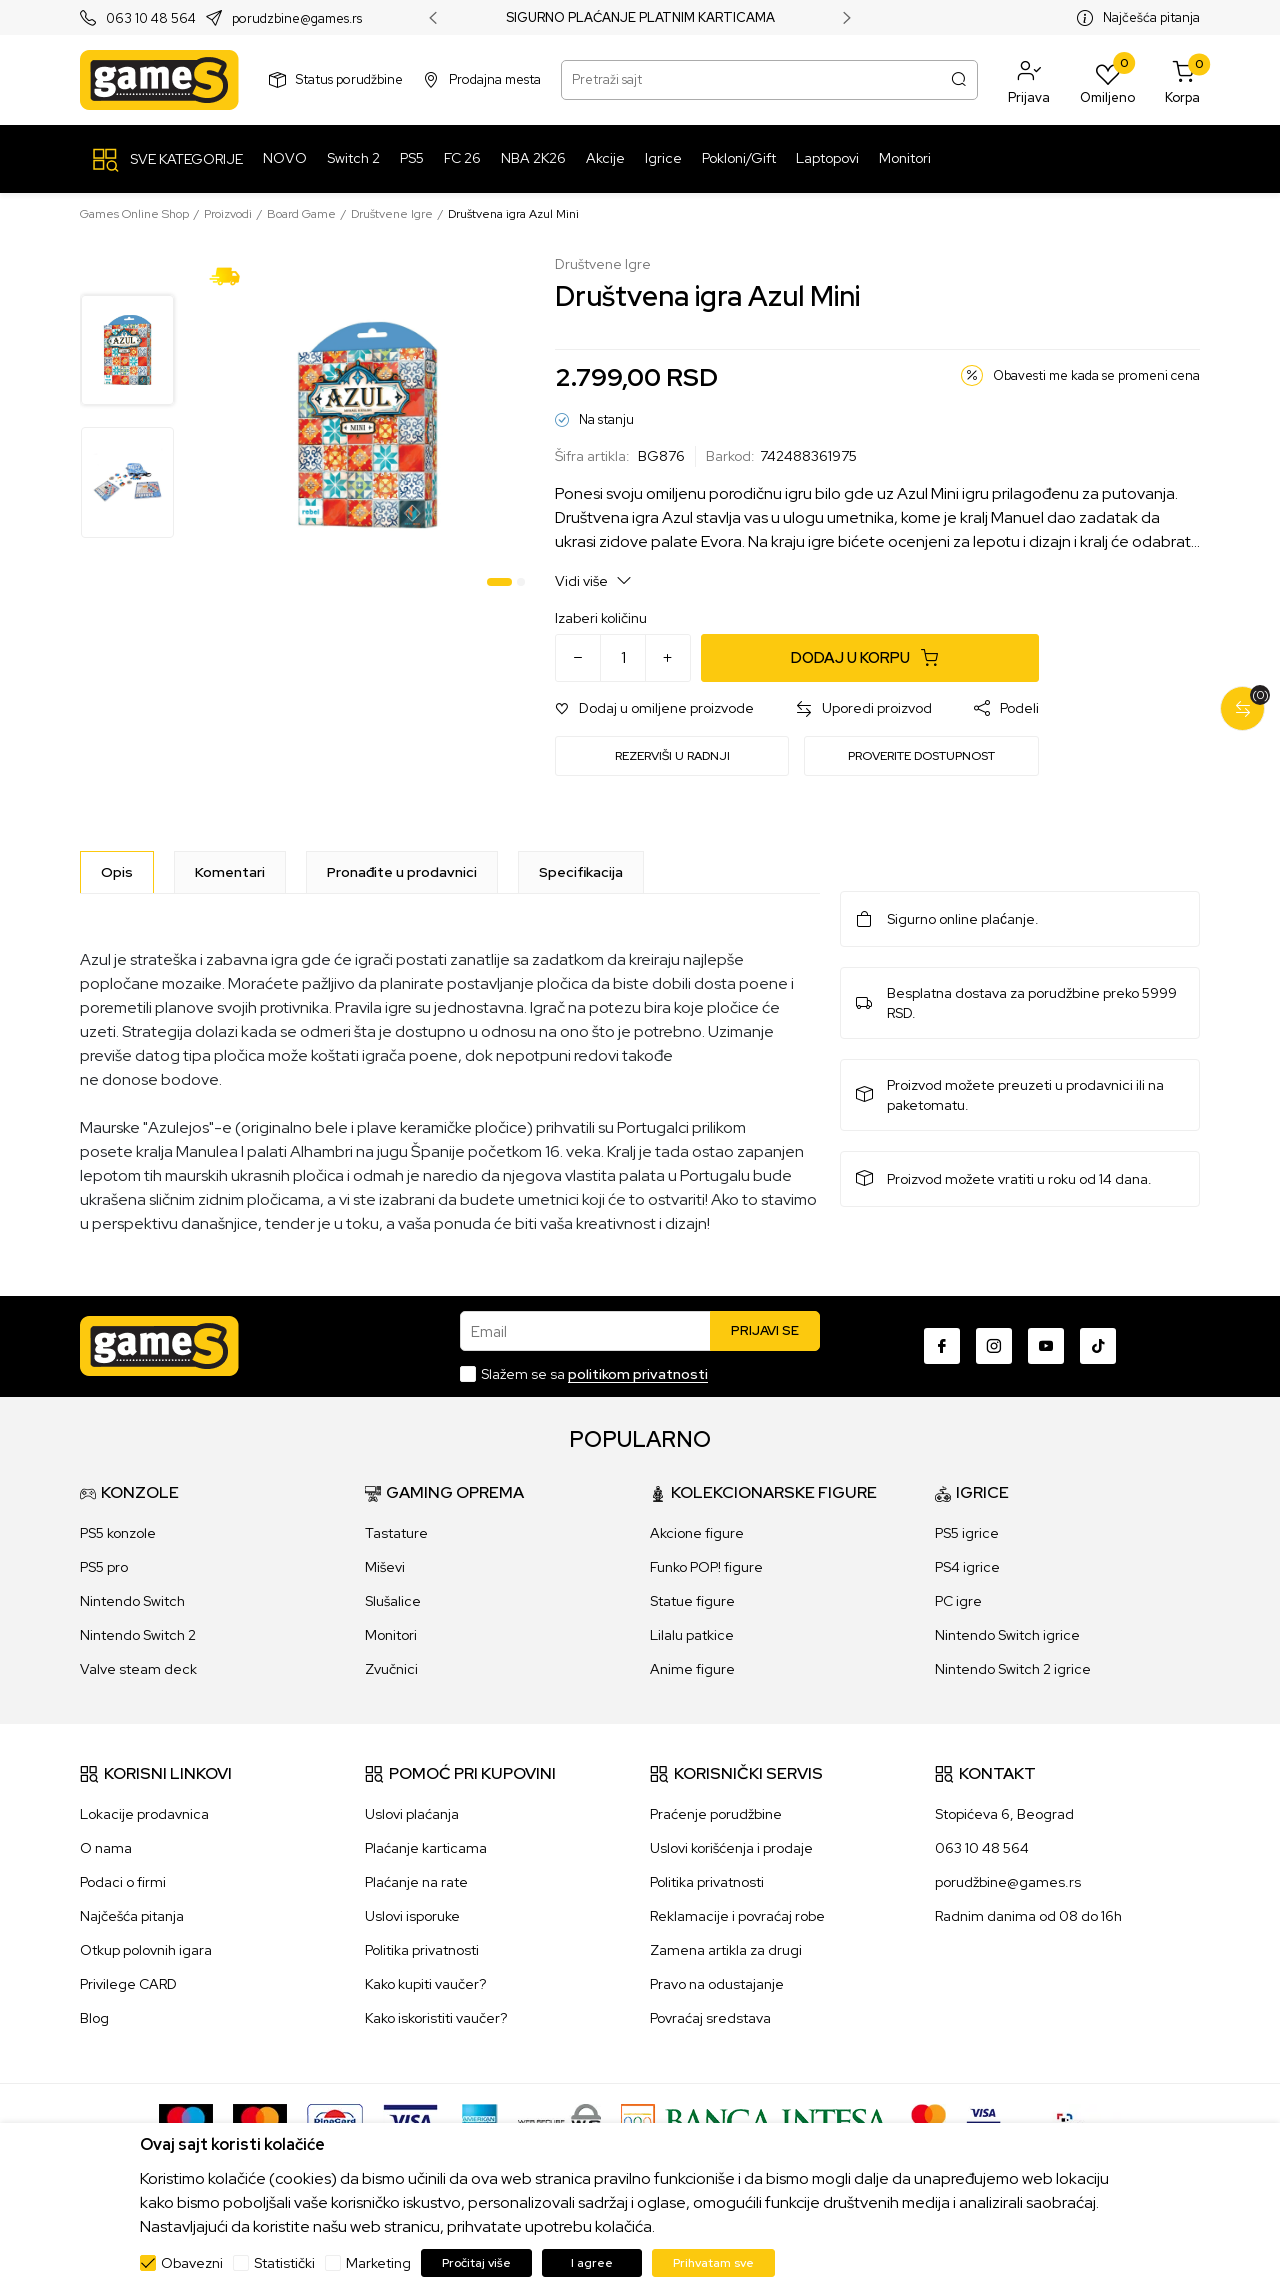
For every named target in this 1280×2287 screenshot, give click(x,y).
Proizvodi (228, 214)
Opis (117, 872)
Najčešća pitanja (1151, 17)
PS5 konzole (118, 1533)
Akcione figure (697, 1533)
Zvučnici (391, 1669)
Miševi (385, 1567)
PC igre (958, 1601)
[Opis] (117, 872)
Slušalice (393, 1601)
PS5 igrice (967, 1533)
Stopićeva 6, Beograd (1004, 1814)
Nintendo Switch (132, 1601)
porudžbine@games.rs (1008, 1882)
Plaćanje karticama (426, 1848)
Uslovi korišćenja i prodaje (731, 1848)
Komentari (230, 872)
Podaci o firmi (123, 1882)
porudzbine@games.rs (297, 18)
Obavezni (192, 2263)
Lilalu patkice (692, 1635)
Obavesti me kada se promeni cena (1096, 375)
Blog (94, 2018)
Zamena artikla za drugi (726, 1950)
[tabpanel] (367, 425)
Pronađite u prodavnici (402, 872)
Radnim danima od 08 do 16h (1028, 1916)
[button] (1029, 80)
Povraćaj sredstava (710, 2018)
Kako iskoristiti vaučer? (436, 2018)
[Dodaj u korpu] (870, 658)
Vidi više (593, 580)
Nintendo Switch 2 (138, 1635)
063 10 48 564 (151, 18)
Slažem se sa (594, 1374)
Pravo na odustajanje (717, 1984)
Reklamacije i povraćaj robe (737, 1916)
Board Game (301, 214)
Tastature (396, 1533)
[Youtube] (1046, 1346)
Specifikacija (581, 872)
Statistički (284, 2263)
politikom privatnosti (638, 1374)
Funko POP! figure (706, 1567)
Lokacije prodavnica (144, 1814)
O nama (106, 1848)
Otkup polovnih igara (146, 1950)
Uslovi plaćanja (412, 1814)
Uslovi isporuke (412, 1916)
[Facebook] (942, 1346)
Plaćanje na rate (416, 1882)
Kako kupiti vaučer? (425, 1984)
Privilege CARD (128, 1984)
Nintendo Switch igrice (1007, 1635)
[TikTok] (1098, 1346)
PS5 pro (104, 1567)
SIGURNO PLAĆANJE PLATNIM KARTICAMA (640, 18)
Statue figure (692, 1601)
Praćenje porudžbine (716, 1814)
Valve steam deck (138, 1669)
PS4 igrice (967, 1567)
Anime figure (692, 1669)
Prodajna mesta (495, 79)
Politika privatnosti (422, 1950)
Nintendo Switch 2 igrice (1013, 1669)
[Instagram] (994, 1346)
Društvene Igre (392, 214)
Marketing (378, 2263)
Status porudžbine (349, 79)
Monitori (391, 1635)
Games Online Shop (134, 214)
